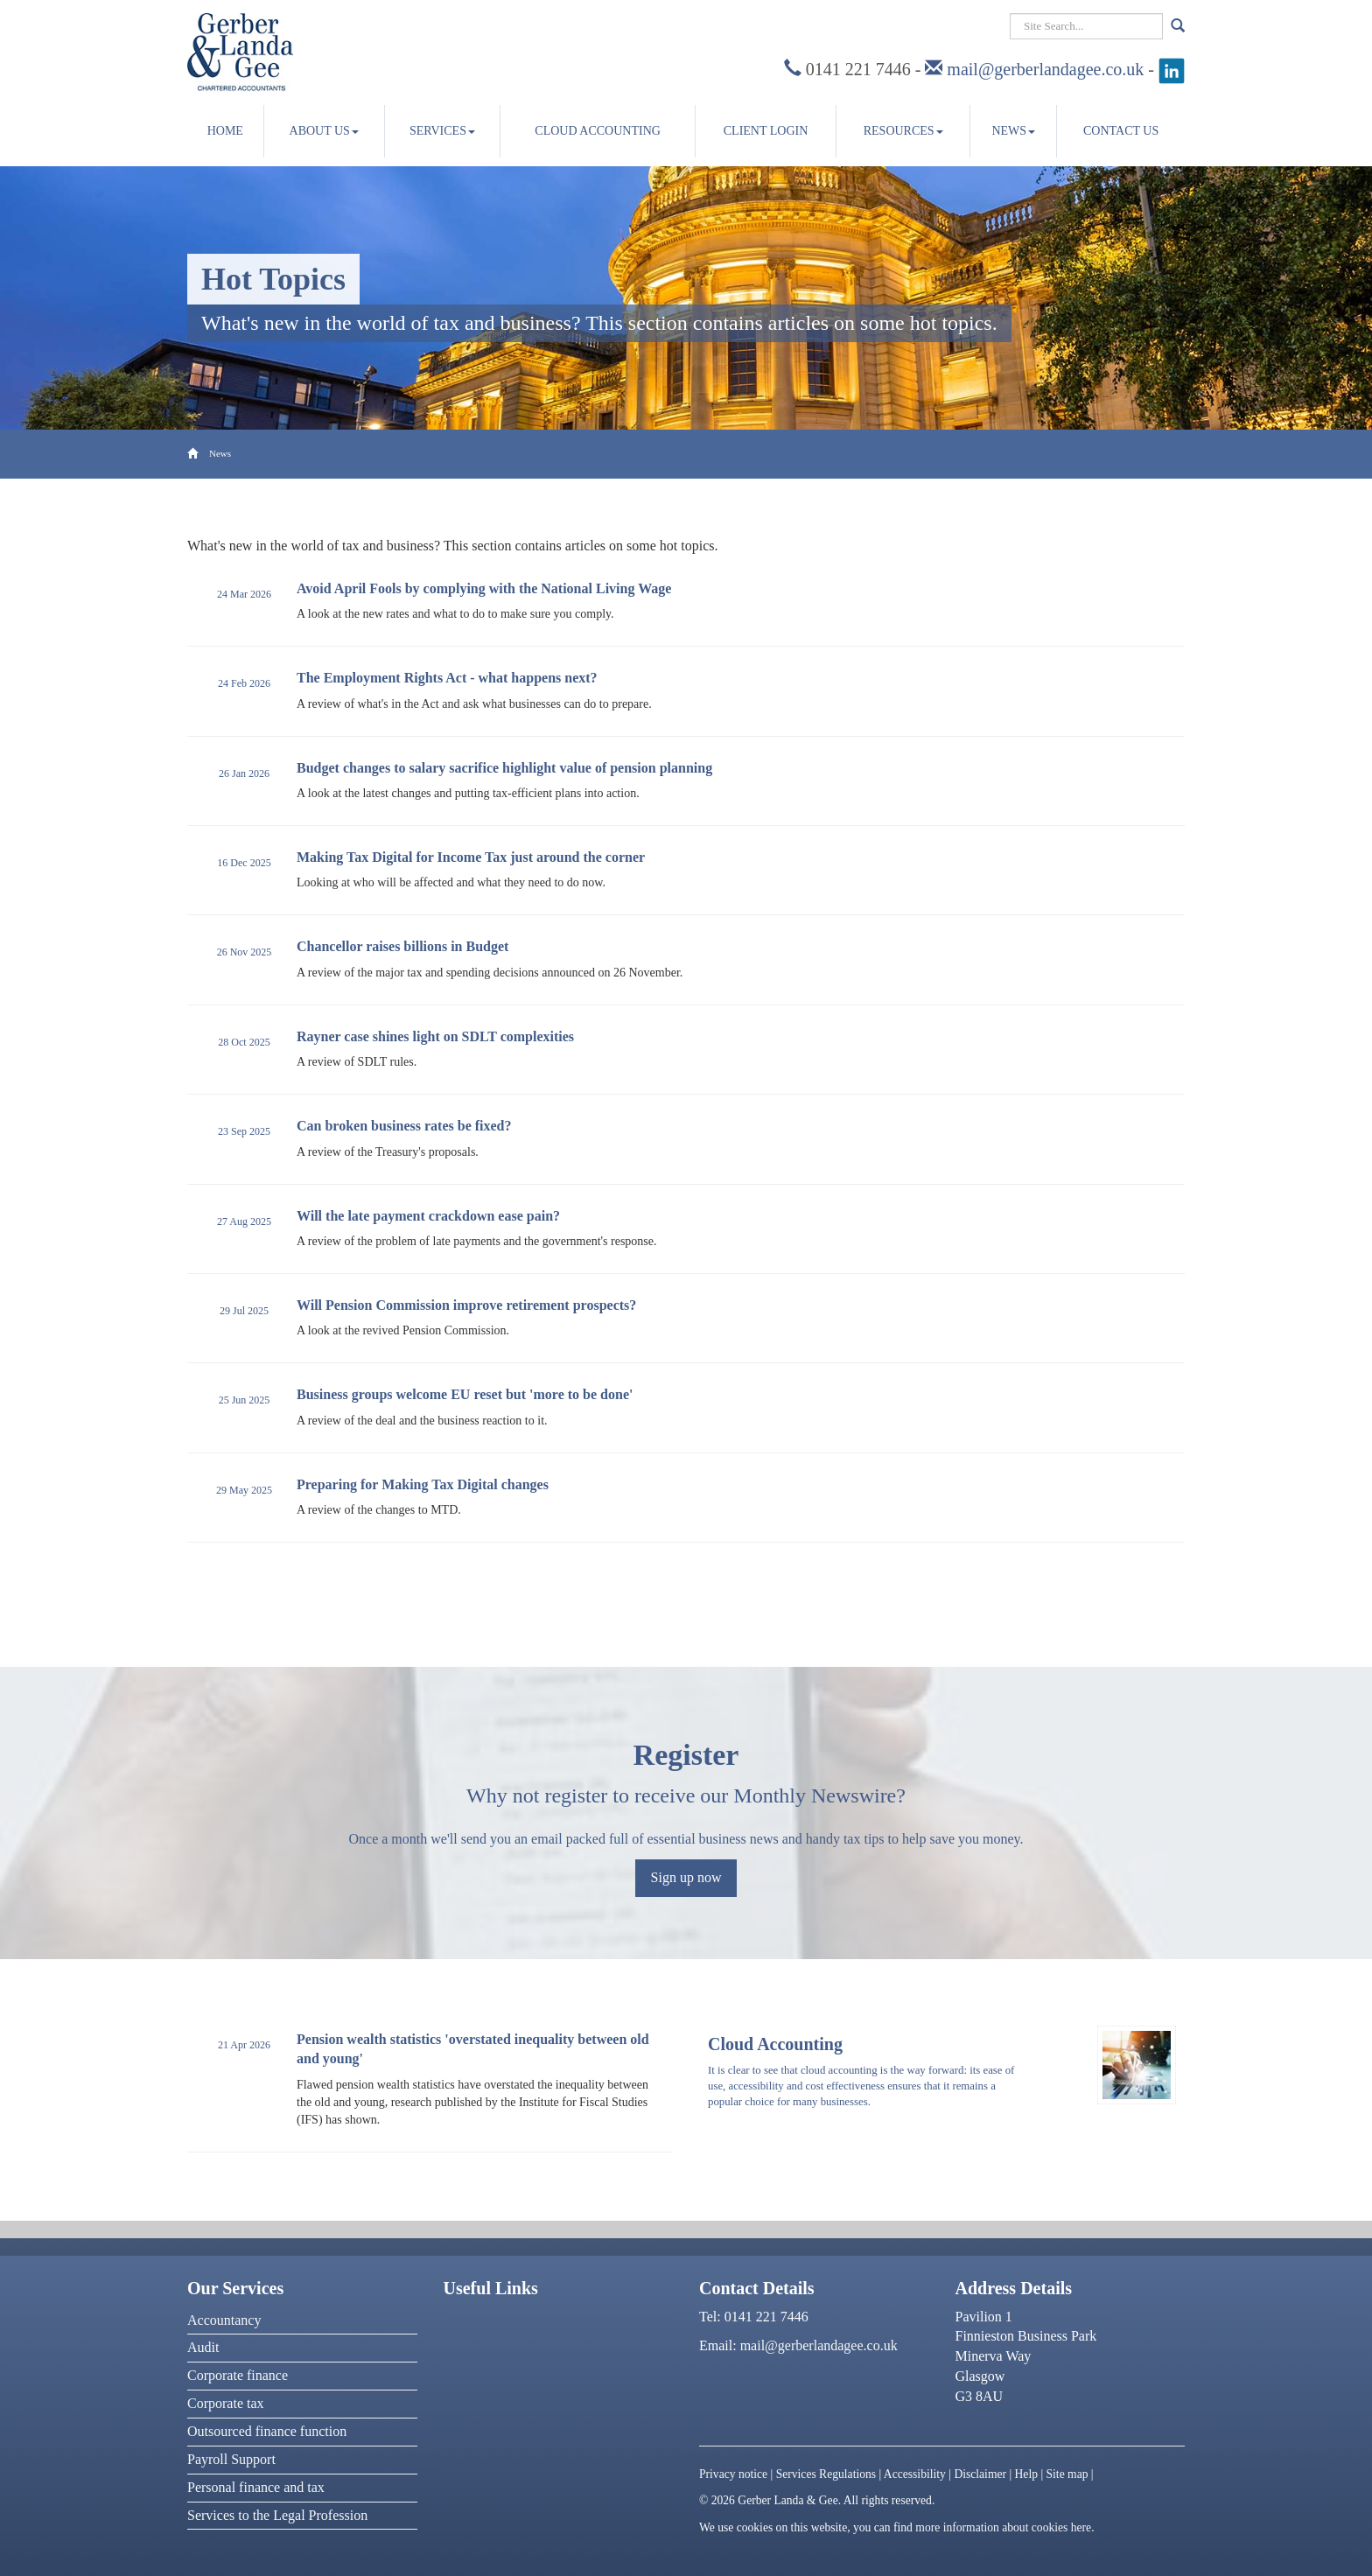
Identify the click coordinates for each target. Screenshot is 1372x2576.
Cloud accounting (598, 130)
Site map (1067, 2474)
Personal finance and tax (256, 2487)
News (1013, 130)
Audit (203, 2347)
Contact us (1120, 130)
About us (324, 130)
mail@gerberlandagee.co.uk (1045, 69)
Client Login (766, 130)
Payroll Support (231, 2459)
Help (1026, 2474)
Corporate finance (237, 2375)
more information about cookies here (1003, 2527)
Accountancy (224, 2320)
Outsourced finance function (266, 2431)
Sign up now (686, 1877)
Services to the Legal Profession (277, 2515)
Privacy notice (733, 2474)
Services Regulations (826, 2474)
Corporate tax (225, 2403)
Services (442, 130)
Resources (903, 130)
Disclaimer (980, 2474)
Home (225, 130)
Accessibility (915, 2474)
